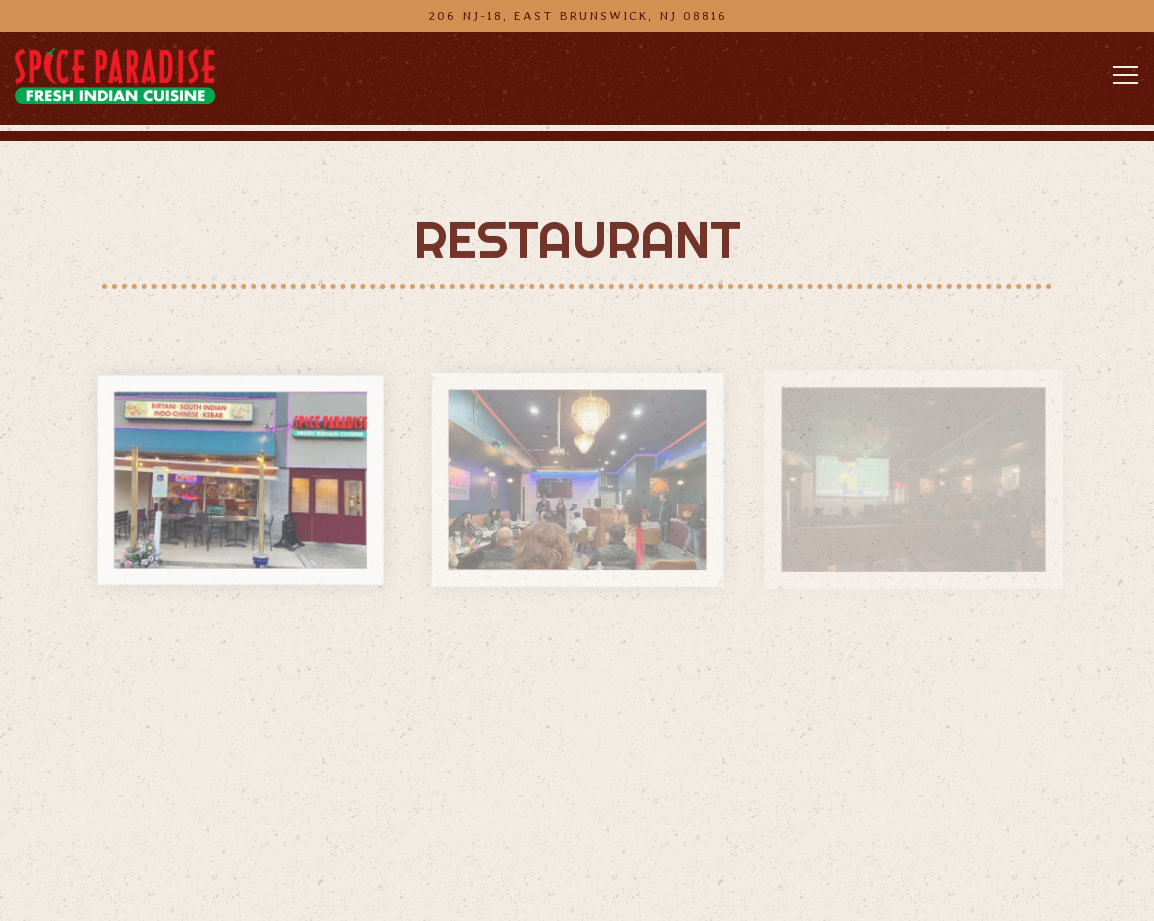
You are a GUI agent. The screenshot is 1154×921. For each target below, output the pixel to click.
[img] (240, 480)
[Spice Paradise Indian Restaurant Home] (115, 75)
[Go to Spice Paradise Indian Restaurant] (577, 15)
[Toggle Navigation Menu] (1125, 75)
